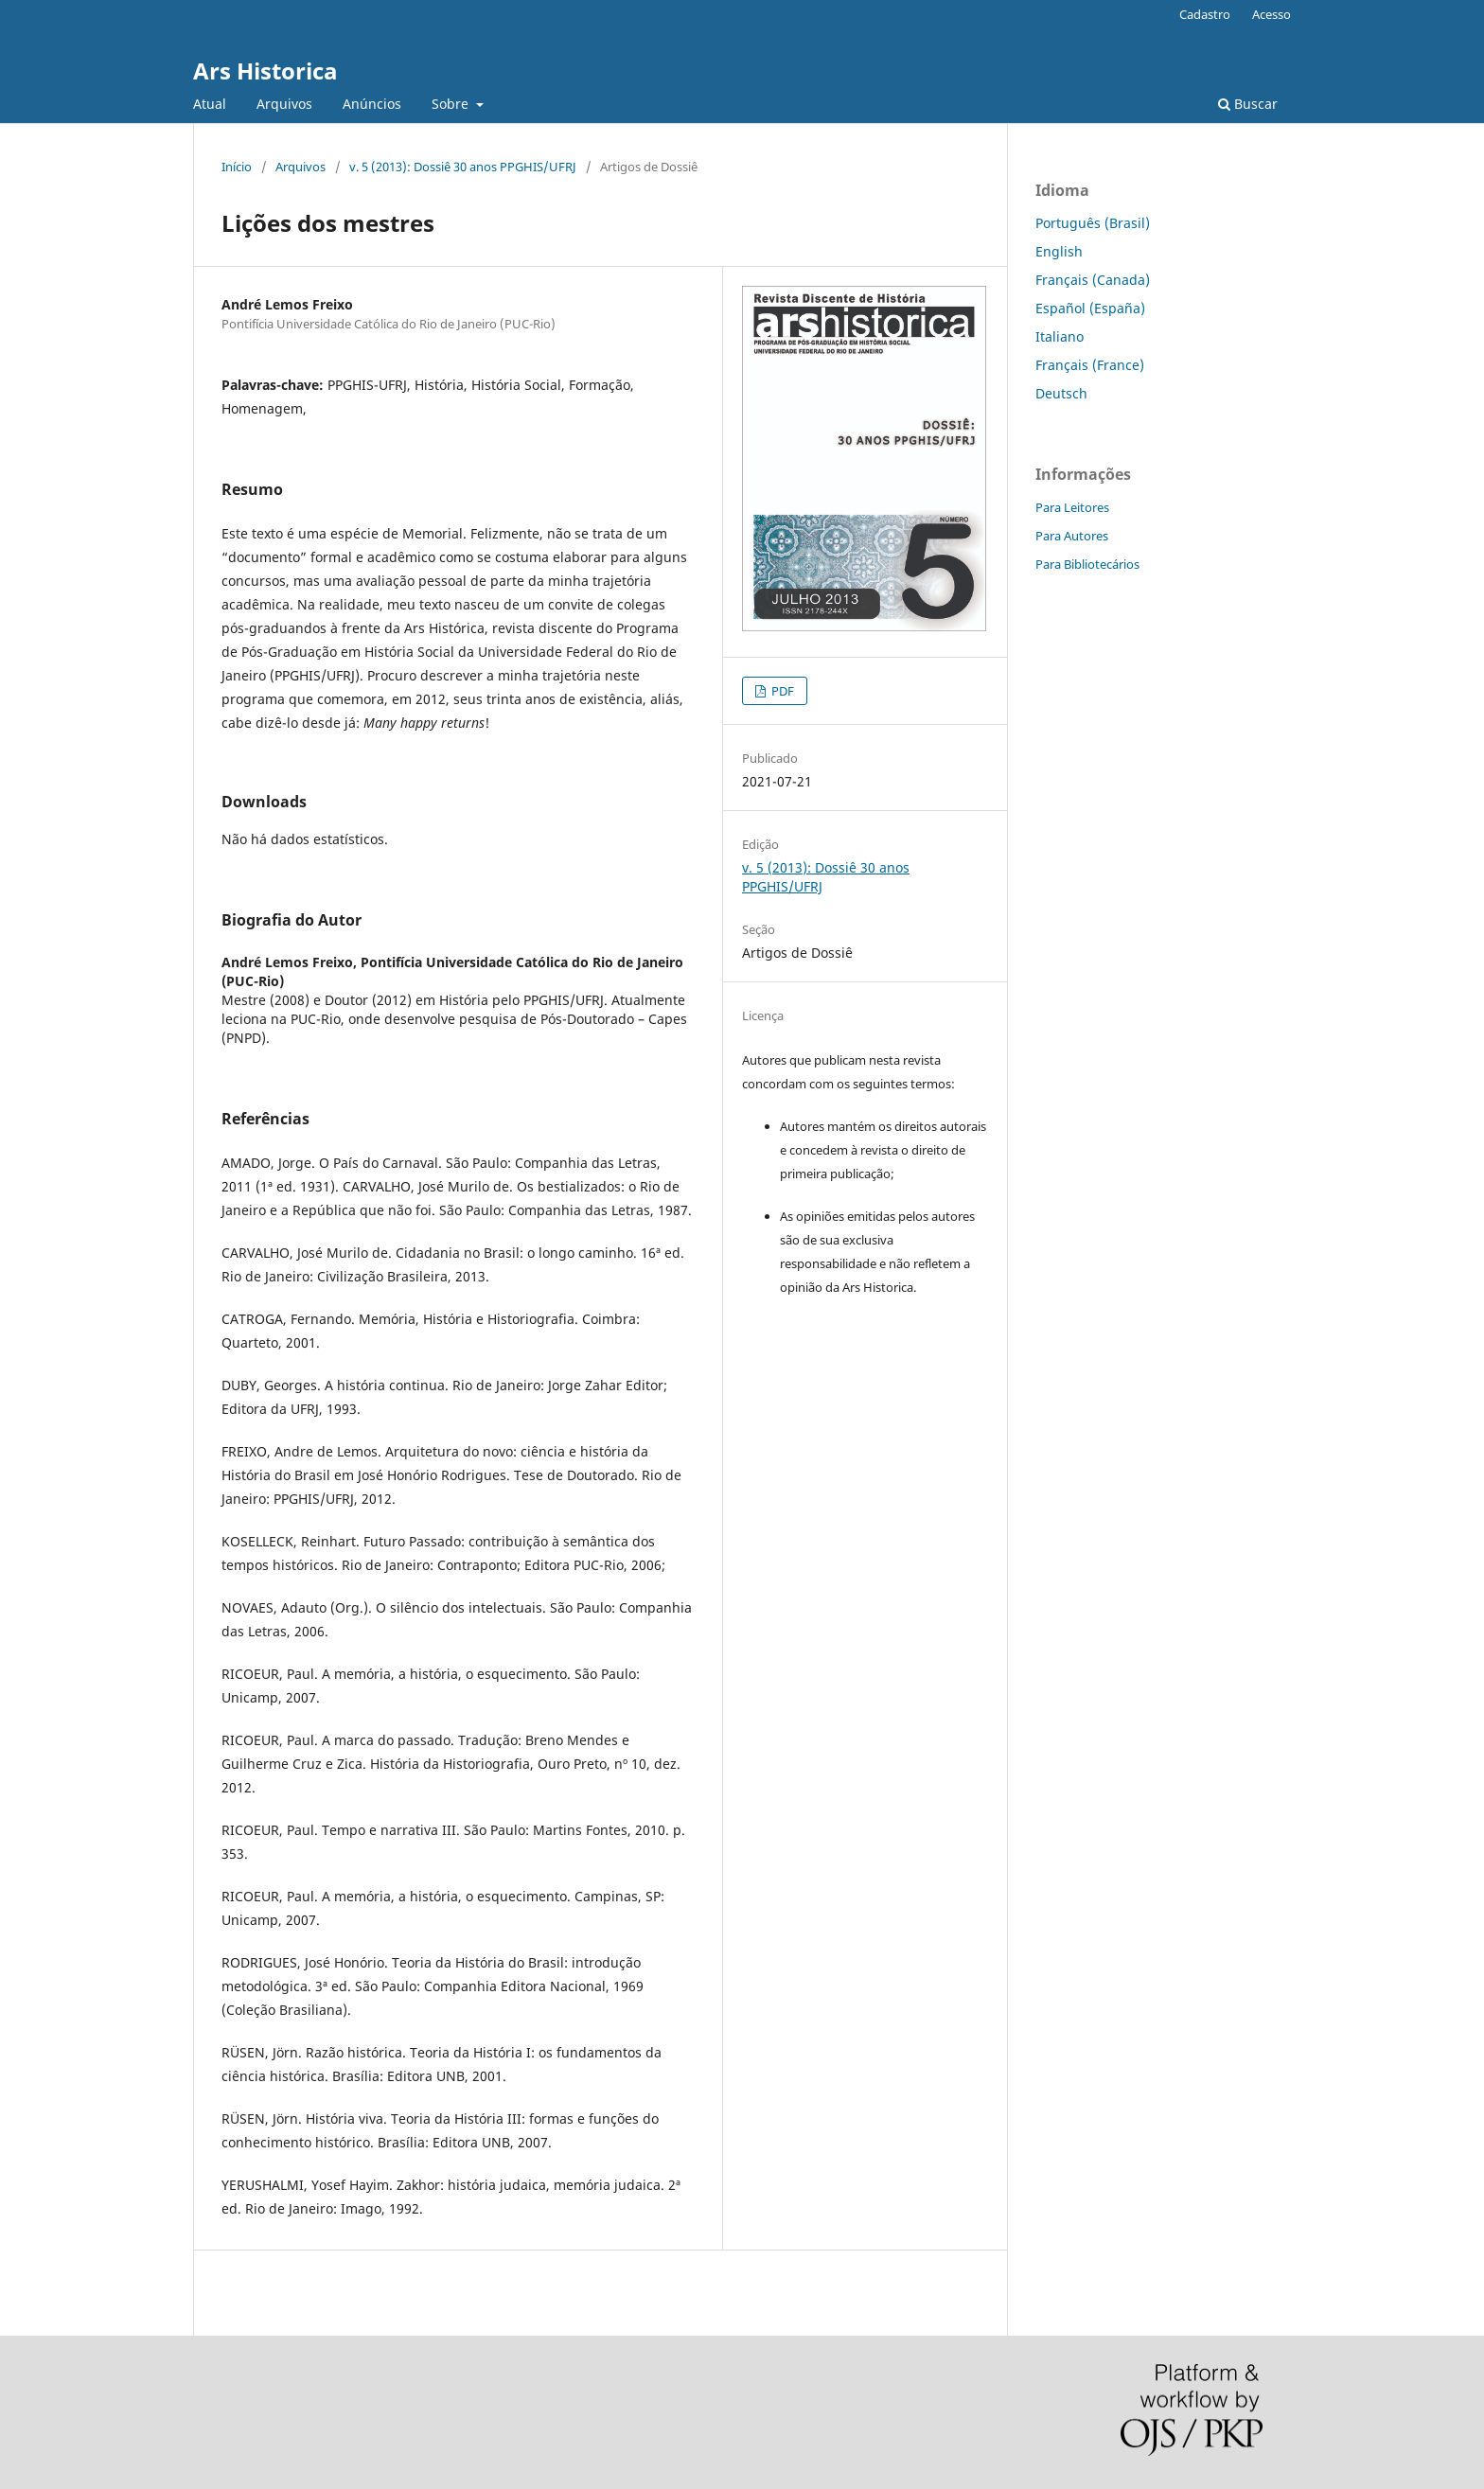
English (1059, 251)
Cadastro (1204, 14)
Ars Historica (265, 70)
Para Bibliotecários (1087, 564)
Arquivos (284, 104)
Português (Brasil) (1092, 223)
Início (236, 166)
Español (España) (1090, 308)
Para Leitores (1072, 507)
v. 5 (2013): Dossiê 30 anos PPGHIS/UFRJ (462, 166)
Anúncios (372, 104)
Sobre (452, 104)
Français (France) (1089, 365)
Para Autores (1071, 535)
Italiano (1059, 336)
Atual (209, 104)
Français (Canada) (1092, 280)
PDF (781, 690)
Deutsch (1061, 393)
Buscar (1248, 104)
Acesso (1271, 14)
